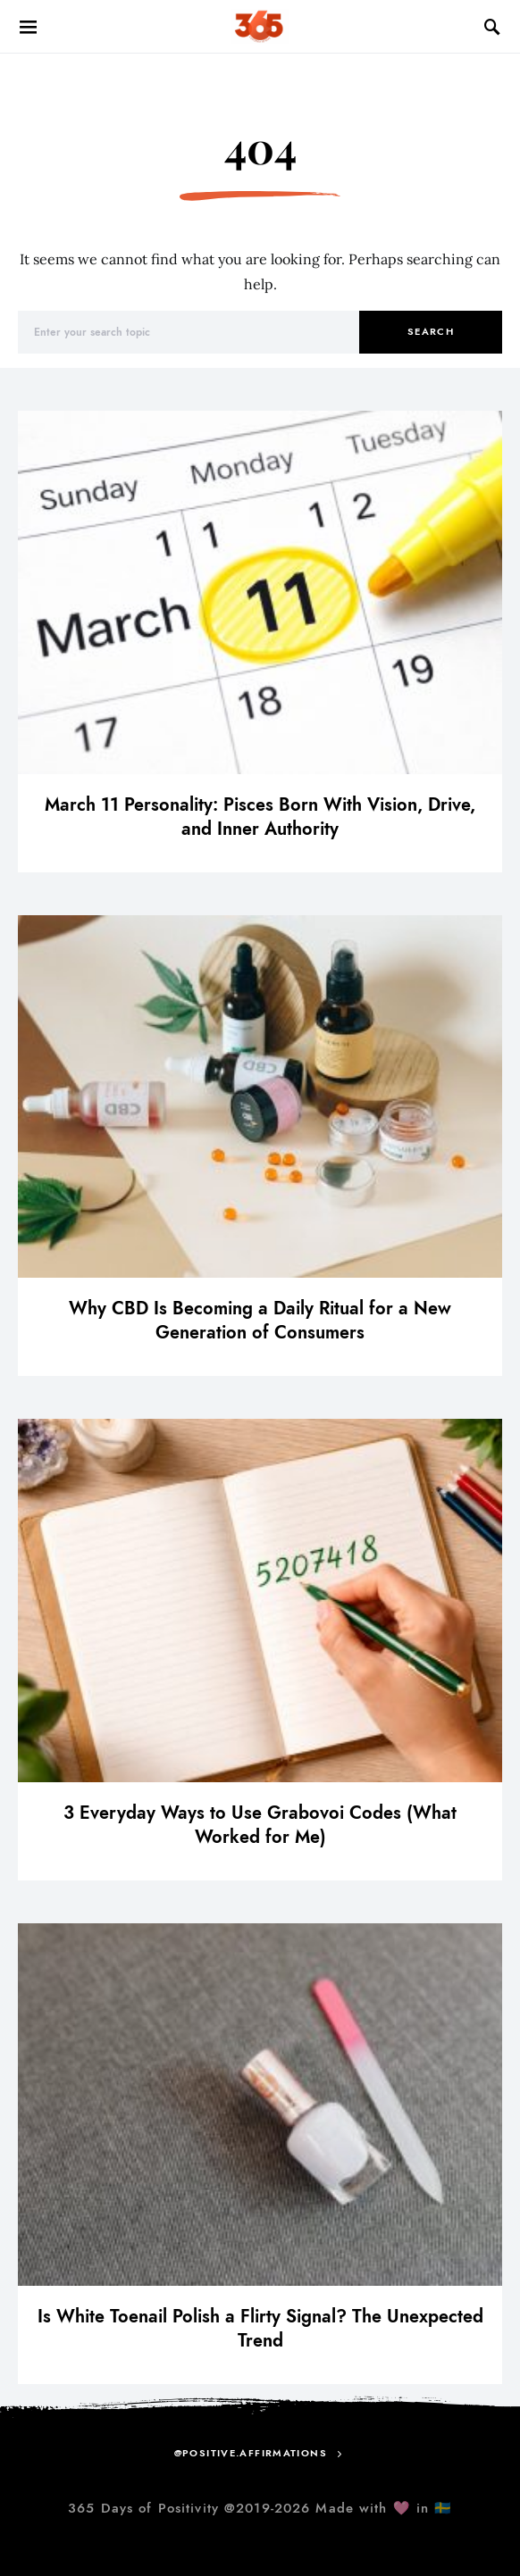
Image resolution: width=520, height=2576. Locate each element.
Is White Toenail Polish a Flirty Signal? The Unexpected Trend (260, 2328)
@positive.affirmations (250, 2453)
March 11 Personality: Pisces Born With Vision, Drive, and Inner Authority (260, 816)
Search (430, 331)
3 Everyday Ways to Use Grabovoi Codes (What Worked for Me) (260, 1824)
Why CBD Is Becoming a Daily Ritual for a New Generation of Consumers (260, 1320)
